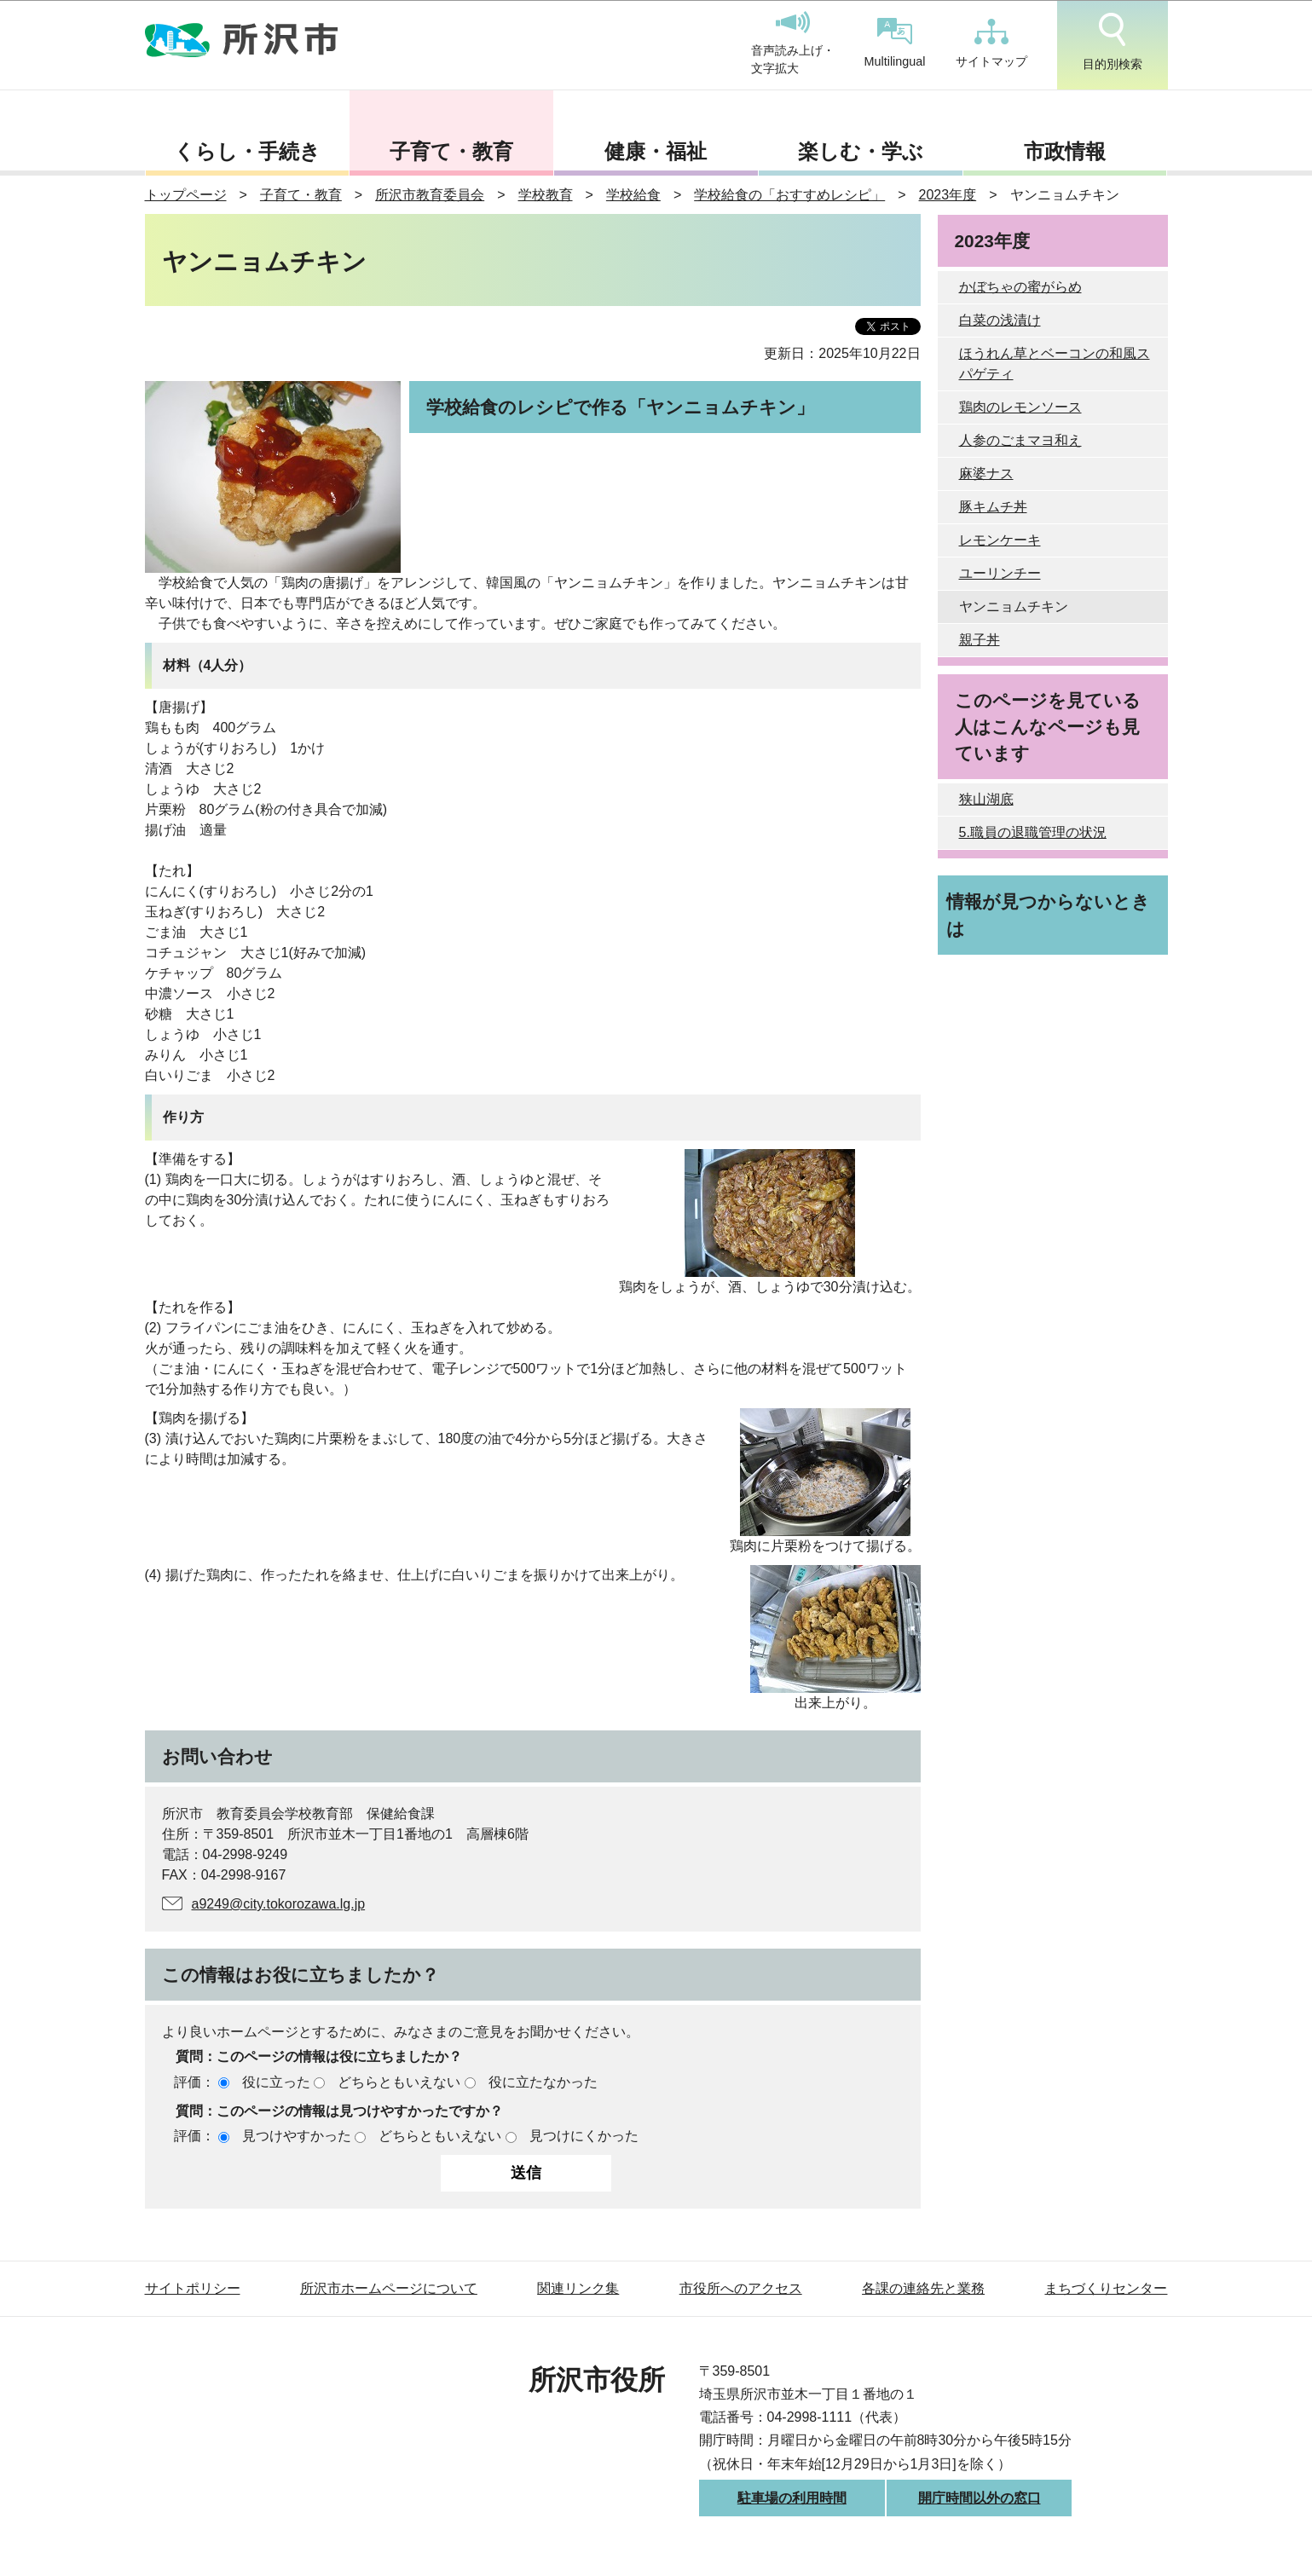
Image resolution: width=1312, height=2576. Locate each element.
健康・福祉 (655, 151)
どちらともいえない (399, 2082)
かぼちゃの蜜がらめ (1020, 287)
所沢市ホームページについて (388, 2288)
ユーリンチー (1000, 573)
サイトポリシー (192, 2288)
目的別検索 (1112, 42)
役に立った (276, 2082)
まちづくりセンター (1105, 2288)
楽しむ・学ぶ (860, 151)
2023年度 (948, 195)
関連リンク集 (578, 2288)
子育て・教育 (451, 151)
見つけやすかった (296, 2135)
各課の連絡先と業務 (923, 2288)
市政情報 (1065, 151)
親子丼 (979, 639)
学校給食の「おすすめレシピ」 (789, 195)
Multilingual (895, 43)
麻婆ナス (986, 473)
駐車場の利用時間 (792, 2498)
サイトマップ (991, 43)
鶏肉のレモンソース (1020, 407)
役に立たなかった (543, 2082)
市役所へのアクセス (740, 2288)
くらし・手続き (247, 151)
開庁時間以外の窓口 (979, 2498)
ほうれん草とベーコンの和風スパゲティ (1054, 363)
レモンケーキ (1000, 540)
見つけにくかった (584, 2135)
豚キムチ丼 (993, 507)
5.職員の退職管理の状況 (1033, 832)
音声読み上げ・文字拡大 (793, 43)
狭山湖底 (986, 799)
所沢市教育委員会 (429, 195)
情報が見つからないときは (1048, 915)
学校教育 (545, 195)
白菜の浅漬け (1000, 320)
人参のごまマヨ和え (1020, 440)
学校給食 (633, 195)
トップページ (186, 195)
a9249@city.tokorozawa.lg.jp (279, 1904)
